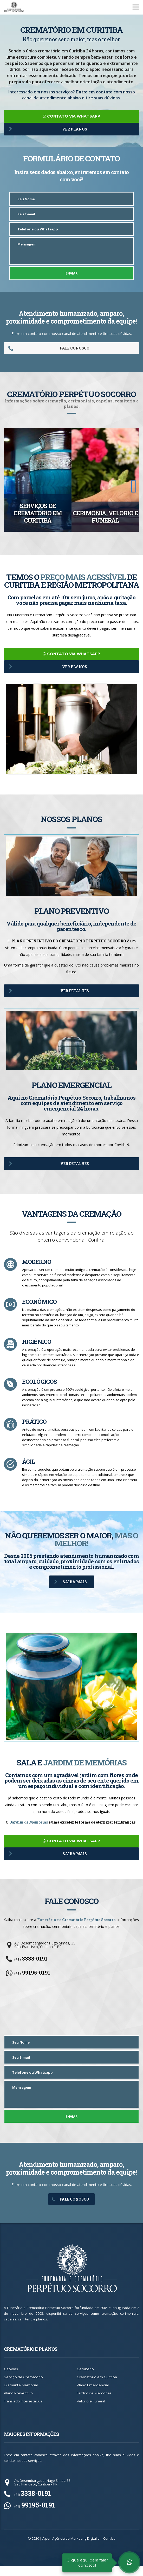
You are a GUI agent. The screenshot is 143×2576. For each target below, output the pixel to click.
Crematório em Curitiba (97, 2387)
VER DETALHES (49, 994)
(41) (31, 1969)
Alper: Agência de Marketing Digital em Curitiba (78, 2548)
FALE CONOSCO (48, 349)
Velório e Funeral (91, 2411)
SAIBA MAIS (70, 1588)
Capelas (11, 2379)
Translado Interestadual (23, 2411)
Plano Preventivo (18, 2403)
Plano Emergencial (93, 2395)
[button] (9, 488)
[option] (38, 481)
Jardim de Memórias (28, 1830)
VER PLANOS (48, 129)
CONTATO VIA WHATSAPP (71, 116)
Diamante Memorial (21, 2395)
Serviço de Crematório (23, 2387)
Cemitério (85, 2379)
